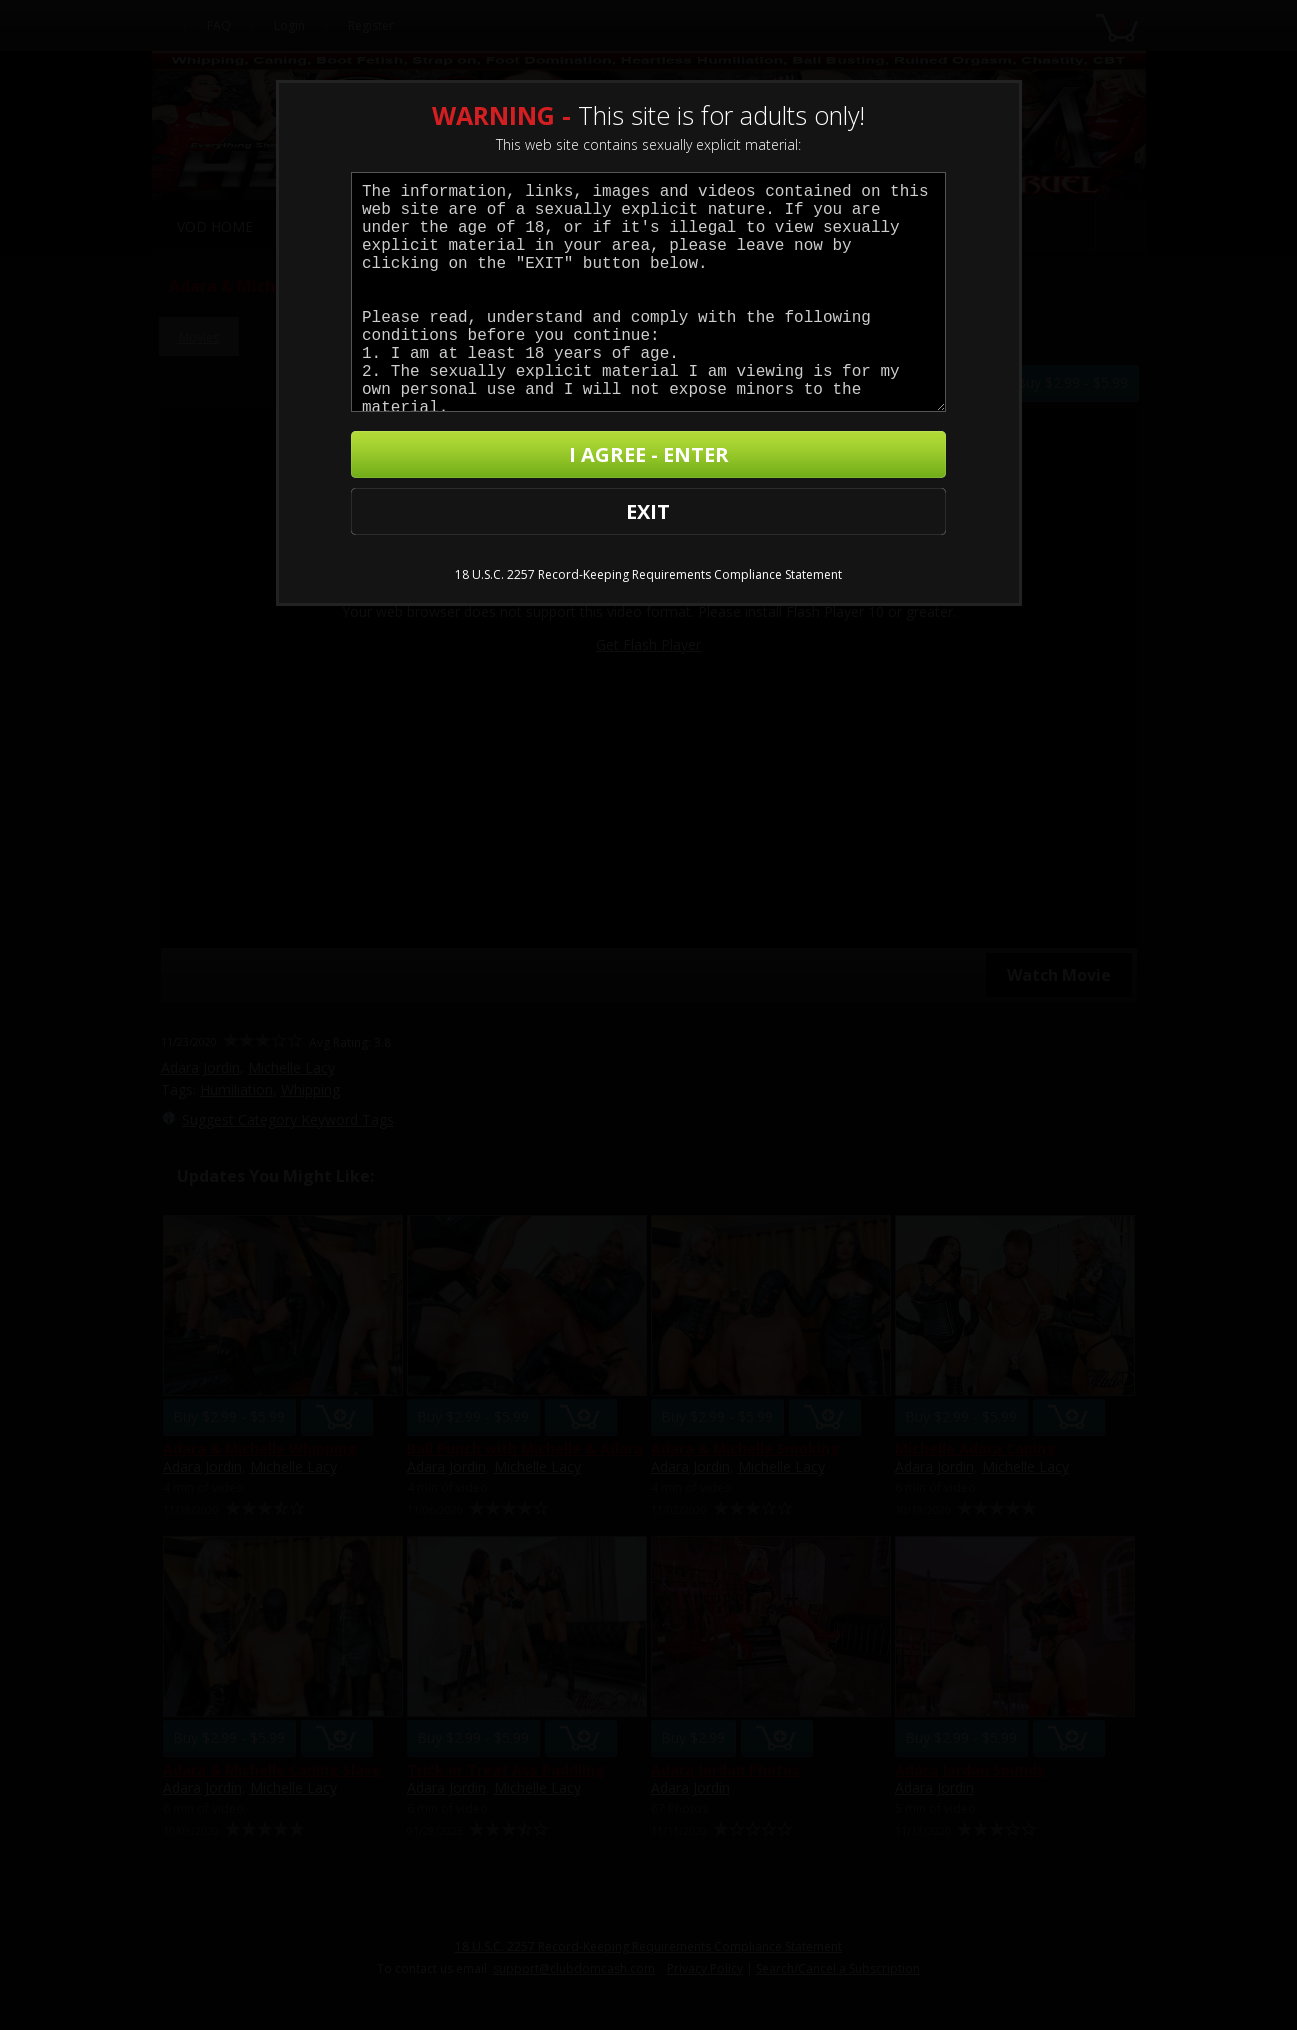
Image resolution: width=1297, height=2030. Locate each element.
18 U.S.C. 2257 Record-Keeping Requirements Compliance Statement (648, 530)
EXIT (425, 461)
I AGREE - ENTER (738, 461)
